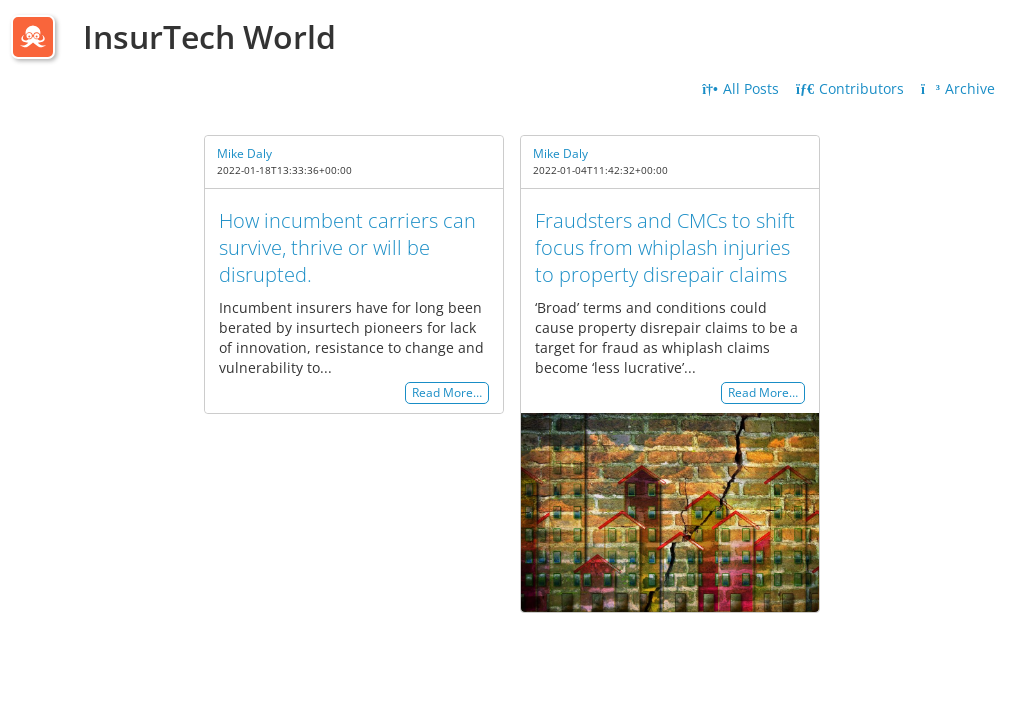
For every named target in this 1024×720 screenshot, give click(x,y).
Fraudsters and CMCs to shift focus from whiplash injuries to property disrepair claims (665, 247)
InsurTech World (209, 36)
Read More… (447, 393)
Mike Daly (244, 153)
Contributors (850, 88)
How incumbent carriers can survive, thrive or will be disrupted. (347, 247)
